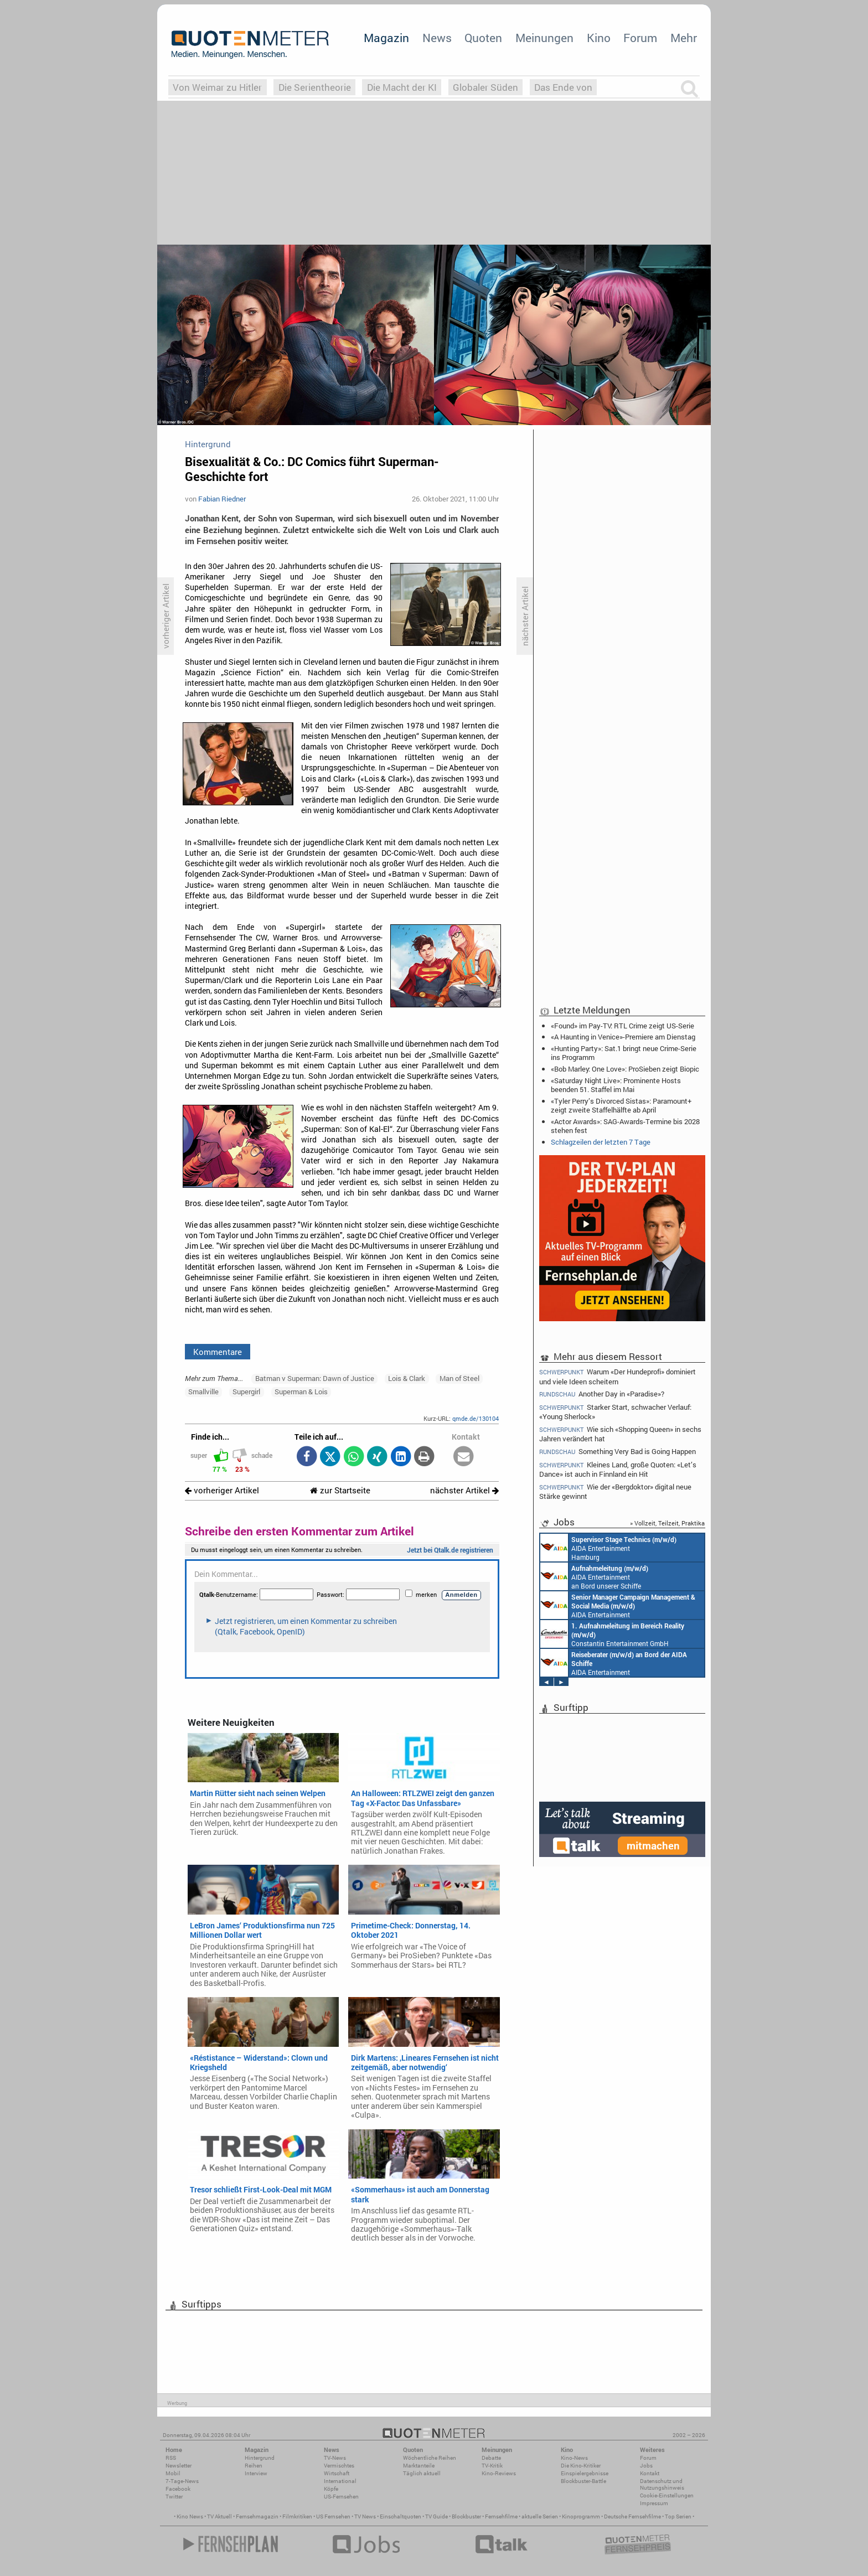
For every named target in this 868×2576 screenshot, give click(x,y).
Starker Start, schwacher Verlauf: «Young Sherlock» (615, 1412)
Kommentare (217, 1351)
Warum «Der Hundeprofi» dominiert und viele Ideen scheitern (617, 1376)
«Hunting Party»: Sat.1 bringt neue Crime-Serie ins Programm (623, 1052)
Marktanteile (419, 2465)
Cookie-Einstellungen (667, 2495)
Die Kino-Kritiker (581, 2465)
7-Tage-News (182, 2481)
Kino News (190, 2516)
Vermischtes (339, 2465)
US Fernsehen (333, 2516)
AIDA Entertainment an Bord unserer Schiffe (594, 1576)
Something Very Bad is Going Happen (617, 1451)
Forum (640, 37)
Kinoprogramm (581, 2516)
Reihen (253, 2465)
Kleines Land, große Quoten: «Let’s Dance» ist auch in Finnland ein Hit (617, 1469)
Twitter (174, 2496)
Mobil (173, 2473)
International (340, 2481)
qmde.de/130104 (475, 1418)
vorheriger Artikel (222, 1490)
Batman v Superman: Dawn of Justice (314, 1378)
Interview (256, 2473)
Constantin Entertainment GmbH (612, 1634)
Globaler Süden (485, 87)
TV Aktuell (219, 2516)
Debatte (491, 2457)
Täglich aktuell (422, 2473)
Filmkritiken (297, 2516)
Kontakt (649, 2473)
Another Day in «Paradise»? (601, 1394)
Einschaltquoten (400, 2516)
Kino (599, 37)
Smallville (203, 1391)
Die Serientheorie (314, 87)
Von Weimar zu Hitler (217, 87)
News (437, 37)
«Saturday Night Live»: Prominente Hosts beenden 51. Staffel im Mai (616, 1084)
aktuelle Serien (539, 2516)
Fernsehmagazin (257, 2516)
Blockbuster (466, 2516)
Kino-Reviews (499, 2473)
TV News (365, 2516)
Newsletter (179, 2465)
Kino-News (574, 2457)
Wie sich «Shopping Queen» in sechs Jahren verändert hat (620, 1434)
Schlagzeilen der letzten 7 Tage (600, 1142)
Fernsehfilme (501, 2516)
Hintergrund (260, 2457)
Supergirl (246, 1391)
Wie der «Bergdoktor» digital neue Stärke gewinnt (615, 1491)
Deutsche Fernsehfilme (632, 2516)
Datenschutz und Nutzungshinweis (662, 2484)
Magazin (386, 37)
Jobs (646, 2465)
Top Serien (678, 2516)
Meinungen (544, 37)
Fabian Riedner (222, 498)
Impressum (654, 2503)
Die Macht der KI (402, 87)
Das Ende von (563, 87)
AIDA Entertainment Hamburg (608, 1547)
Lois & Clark (406, 1378)
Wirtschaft (336, 2473)
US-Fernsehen (341, 2496)
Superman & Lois (301, 1391)
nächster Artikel (464, 1490)
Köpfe (331, 2488)
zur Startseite (340, 1490)
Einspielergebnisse (584, 2473)
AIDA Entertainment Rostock (617, 1605)
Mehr (683, 37)
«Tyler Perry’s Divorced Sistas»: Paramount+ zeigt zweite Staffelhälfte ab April (621, 1105)
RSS (171, 2457)
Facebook (178, 2488)
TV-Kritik (492, 2465)
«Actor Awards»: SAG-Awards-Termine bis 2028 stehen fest (625, 1125)
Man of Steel (459, 1378)
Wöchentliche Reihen (429, 2457)
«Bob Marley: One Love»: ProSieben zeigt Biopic (625, 1069)
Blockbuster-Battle (583, 2481)
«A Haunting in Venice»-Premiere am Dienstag (623, 1037)
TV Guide (436, 2516)
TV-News (335, 2457)
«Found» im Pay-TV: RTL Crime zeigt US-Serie (622, 1026)
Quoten (483, 37)
